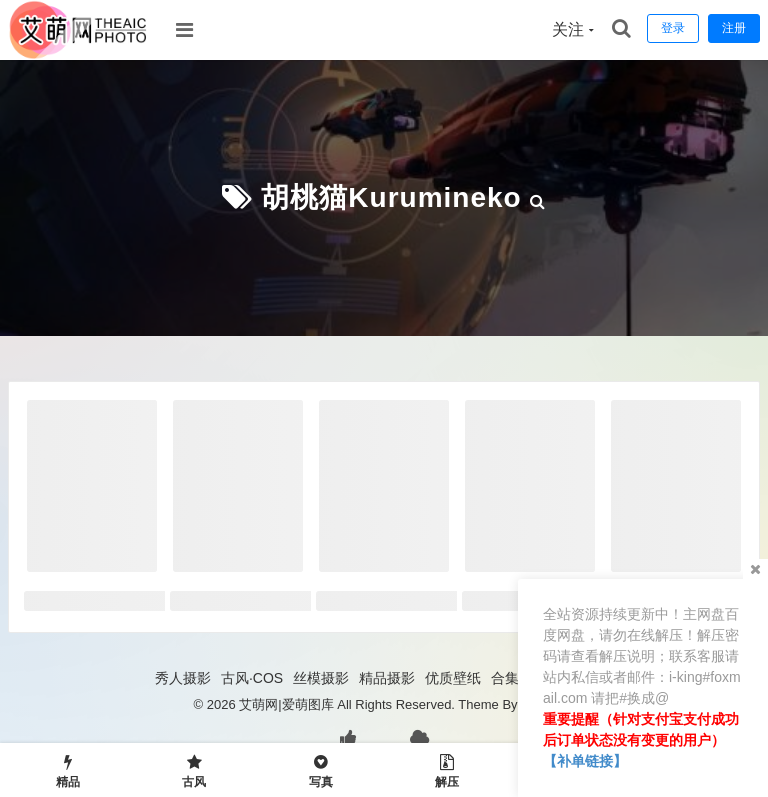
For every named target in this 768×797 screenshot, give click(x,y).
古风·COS (252, 678)
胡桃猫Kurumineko (391, 197)
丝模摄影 (321, 678)
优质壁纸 (453, 678)
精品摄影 (387, 678)
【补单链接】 (585, 761)
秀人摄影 (183, 678)
